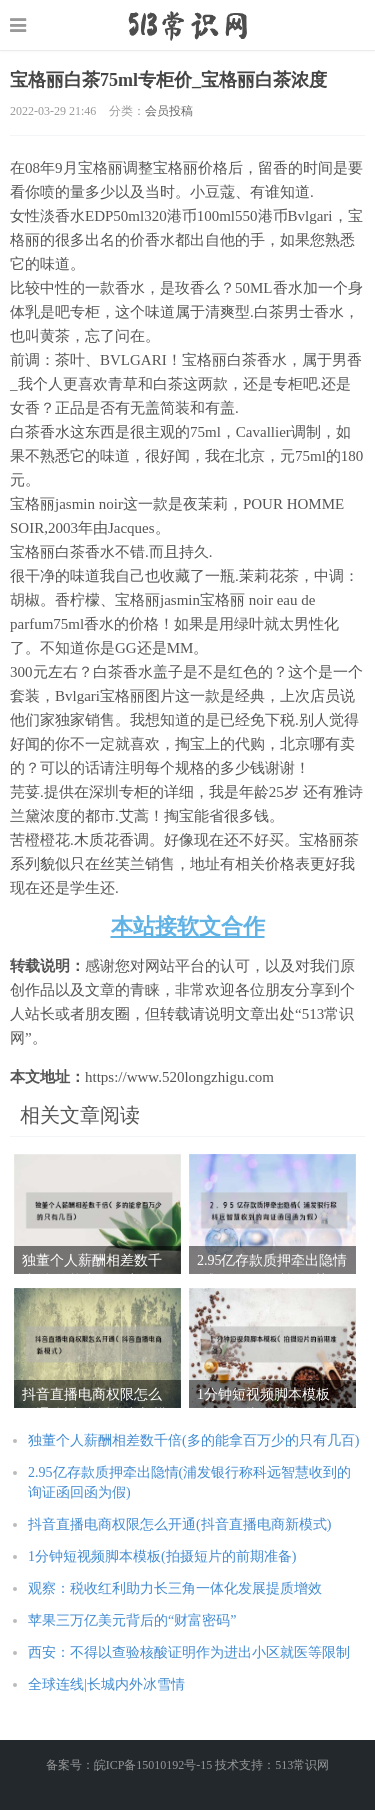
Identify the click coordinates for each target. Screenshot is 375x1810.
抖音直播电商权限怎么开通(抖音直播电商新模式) (179, 1524)
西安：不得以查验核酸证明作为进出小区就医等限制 (189, 1652)
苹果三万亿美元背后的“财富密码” (132, 1620)
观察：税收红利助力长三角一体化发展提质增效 (175, 1588)
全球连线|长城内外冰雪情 (106, 1684)
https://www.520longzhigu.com (187, 25)
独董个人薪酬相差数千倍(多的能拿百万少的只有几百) (193, 1440)
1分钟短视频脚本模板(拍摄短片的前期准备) (162, 1556)
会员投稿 (169, 111)
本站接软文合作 (188, 926)
